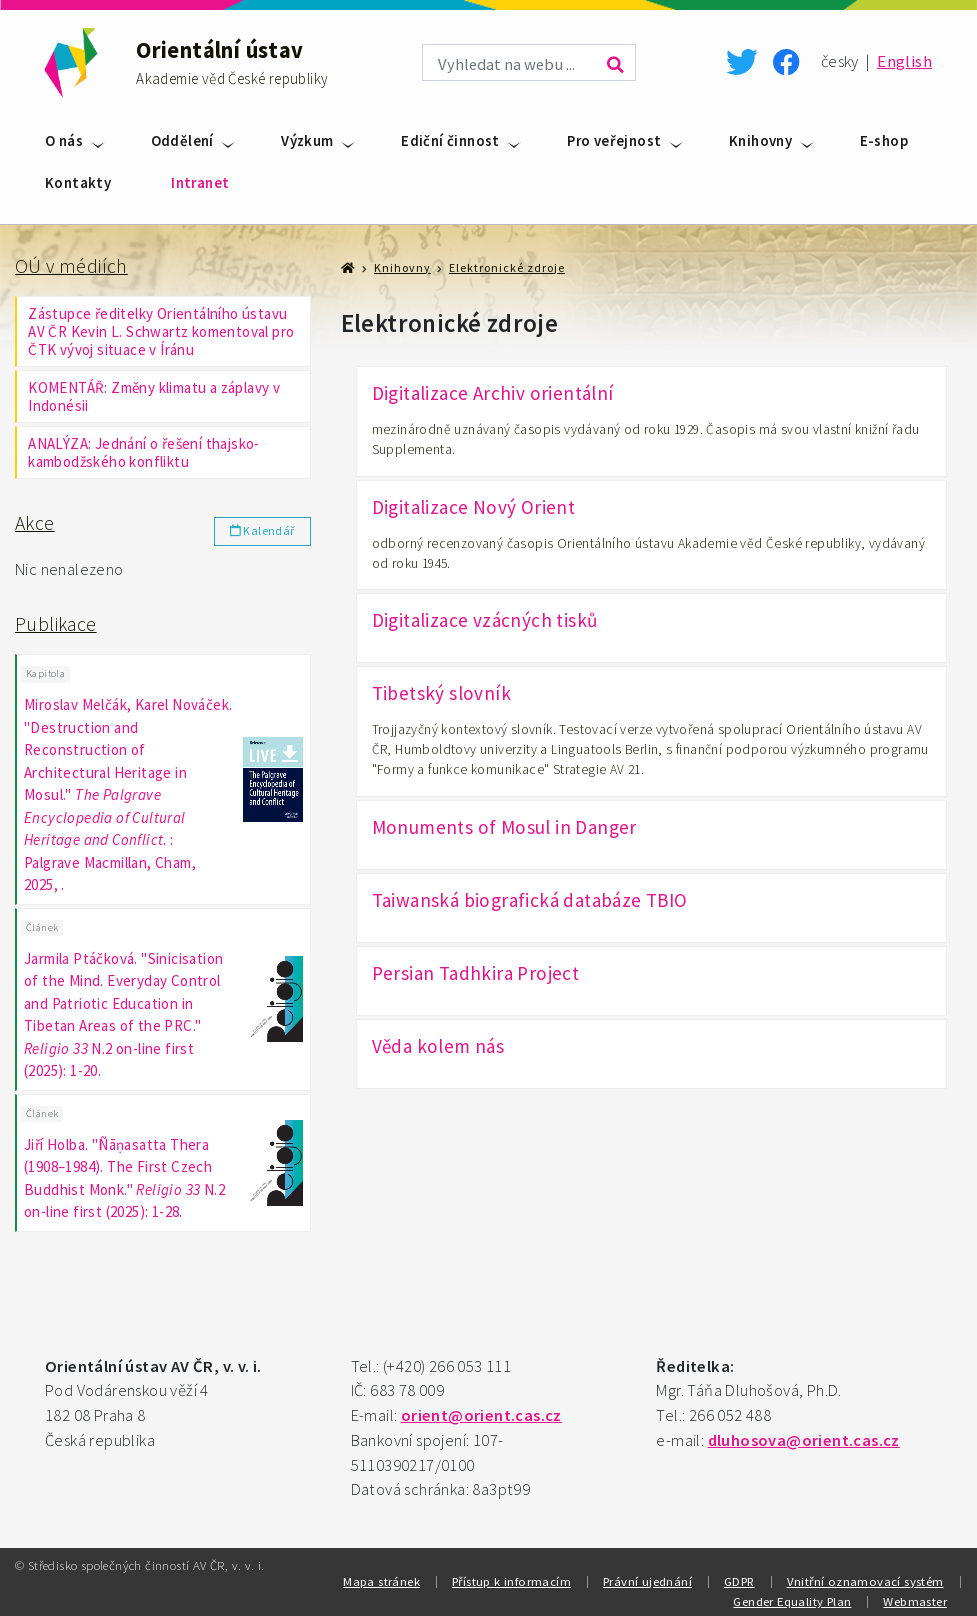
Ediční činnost (450, 140)
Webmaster (915, 1598)
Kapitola (45, 672)
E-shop (884, 140)
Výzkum (307, 140)
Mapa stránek (381, 1578)
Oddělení (182, 140)
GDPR (739, 1578)
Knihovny (760, 140)
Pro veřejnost (614, 140)
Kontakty (78, 182)
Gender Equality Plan (792, 1598)
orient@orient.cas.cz (481, 1412)
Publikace (56, 624)
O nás (64, 140)
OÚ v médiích (71, 266)
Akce (35, 523)
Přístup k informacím (511, 1578)
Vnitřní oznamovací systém (865, 1578)
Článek (42, 925)
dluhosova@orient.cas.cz (804, 1437)
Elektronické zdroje (507, 267)
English (904, 61)
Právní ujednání (647, 1578)
